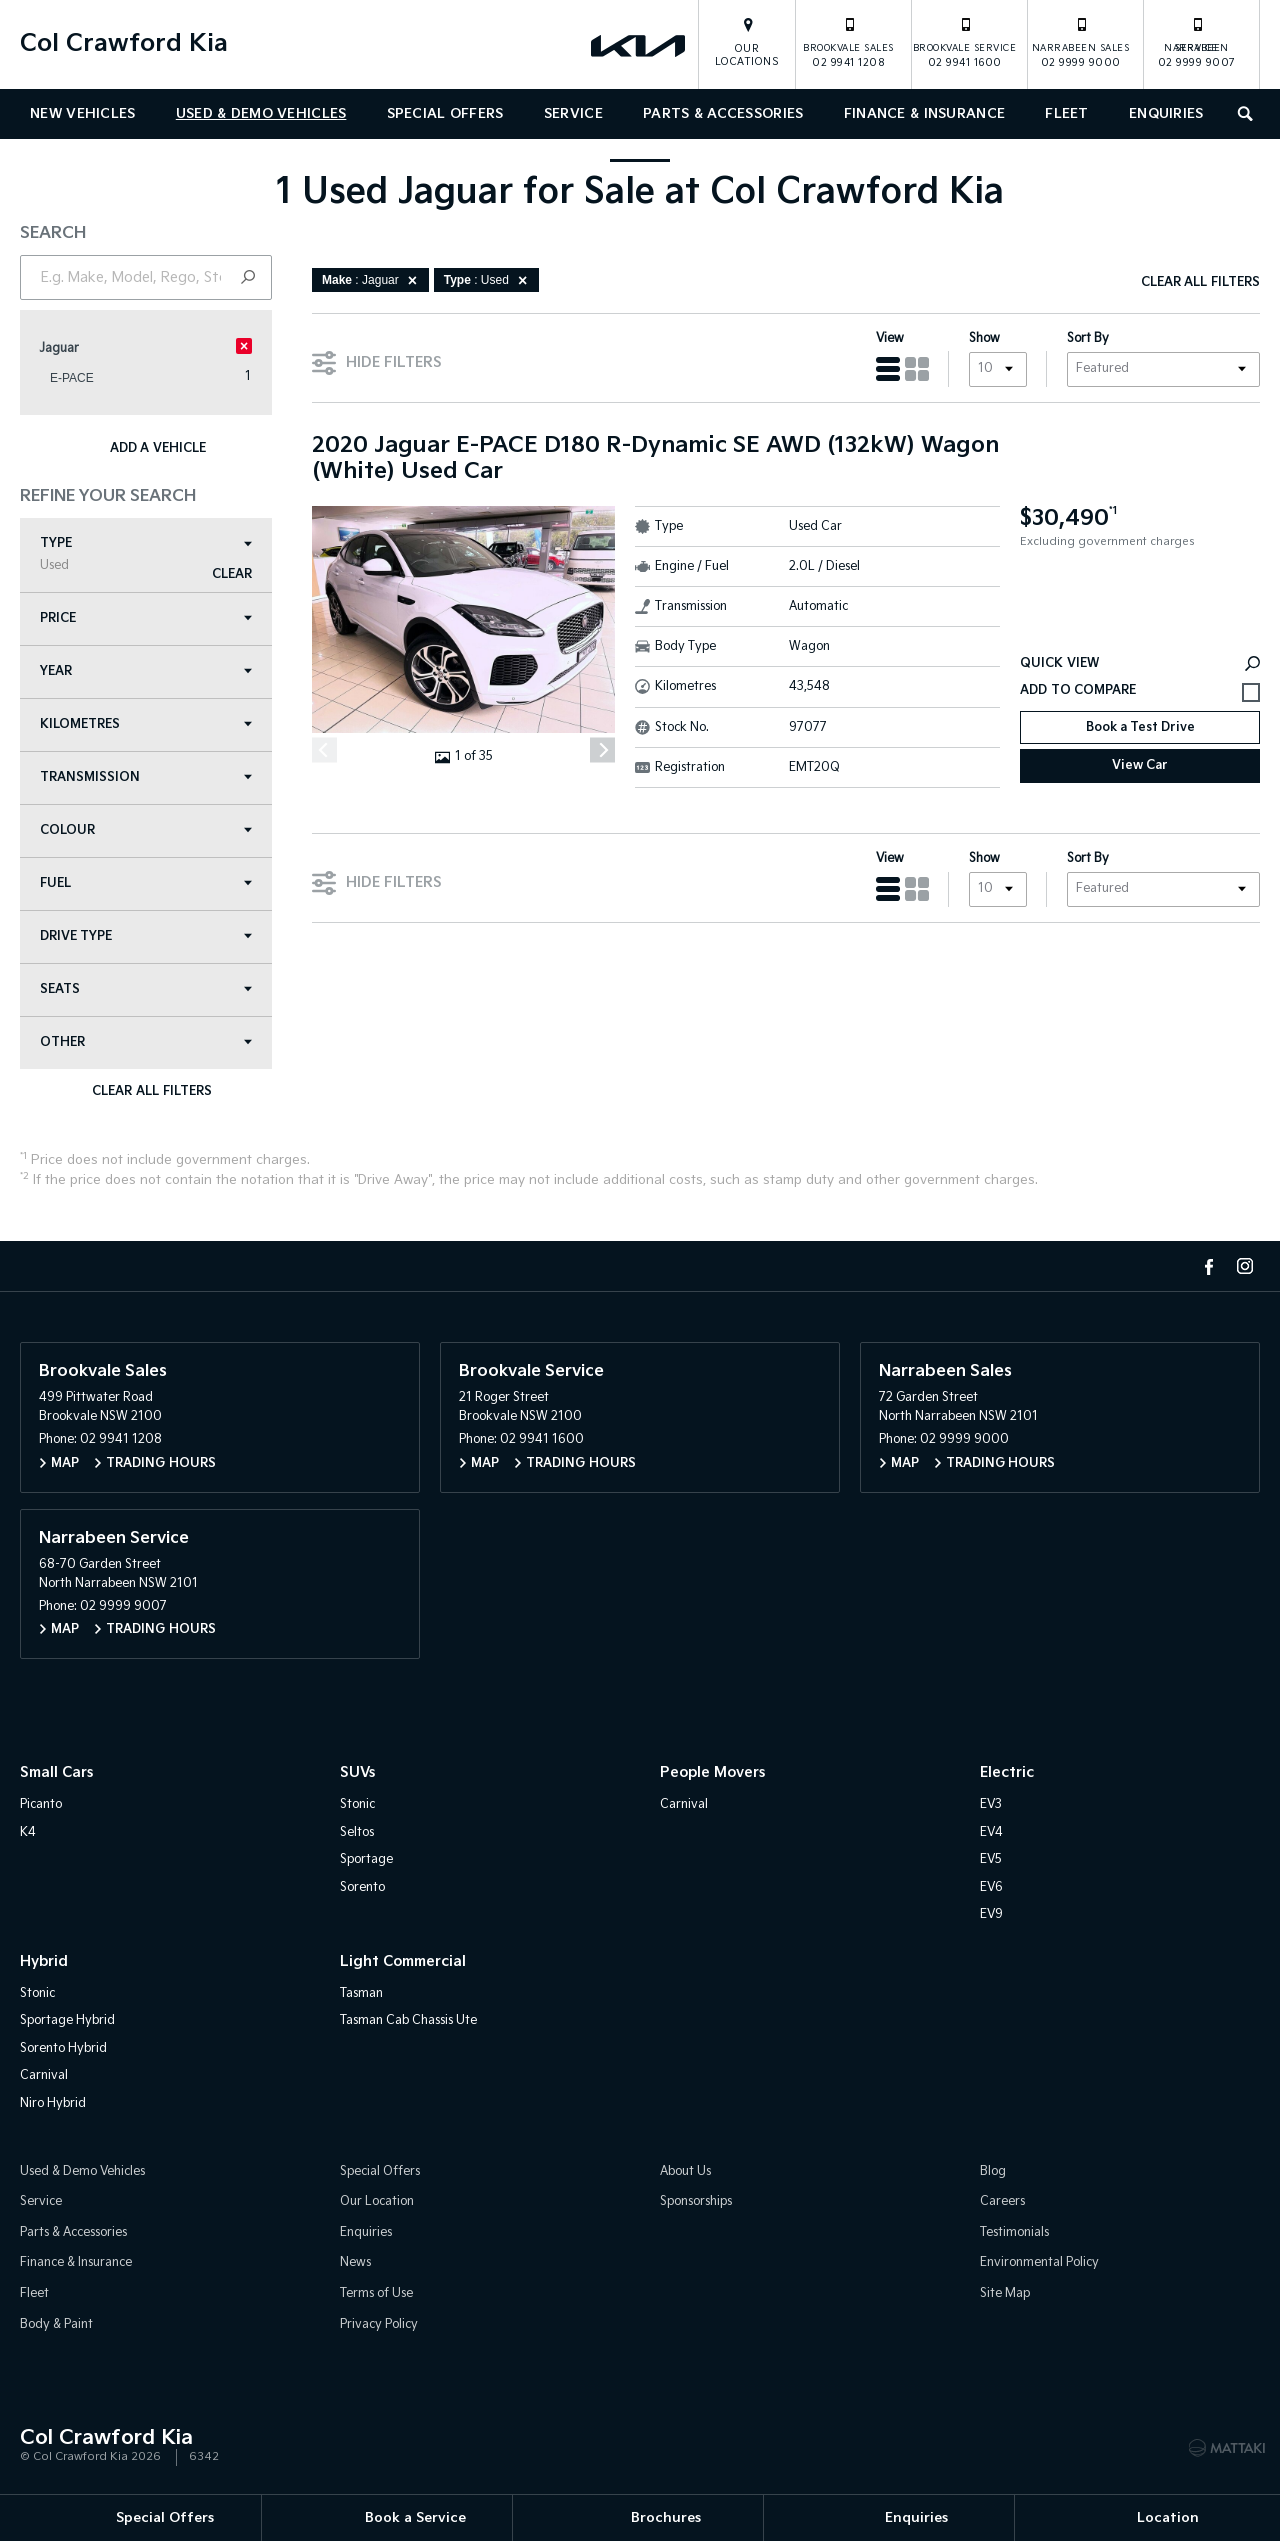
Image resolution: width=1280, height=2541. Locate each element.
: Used (489, 280)
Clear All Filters (151, 1091)
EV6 (991, 1887)
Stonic (357, 1804)
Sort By (1088, 338)
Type (146, 554)
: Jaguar (373, 280)
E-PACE (72, 378)
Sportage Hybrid (67, 2020)
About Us (685, 2171)
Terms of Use (376, 2293)
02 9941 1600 (965, 42)
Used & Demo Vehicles (261, 114)
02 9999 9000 (1081, 42)
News (355, 2262)
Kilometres (146, 724)
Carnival (684, 1804)
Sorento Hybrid (63, 2048)
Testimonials (1014, 2232)
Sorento (362, 1887)
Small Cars (56, 1772)
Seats (146, 989)
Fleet (1066, 114)
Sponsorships (696, 2201)
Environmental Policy (1039, 2262)
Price (146, 618)
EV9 (991, 1914)
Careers (1002, 2201)
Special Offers (445, 114)
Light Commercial (403, 1961)
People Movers (712, 1772)
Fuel (146, 883)
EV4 (991, 1832)
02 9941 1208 (848, 42)
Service (573, 114)
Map (65, 1463)
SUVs (357, 1772)
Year (146, 671)
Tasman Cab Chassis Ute (408, 2020)
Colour (146, 830)
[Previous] (324, 750)
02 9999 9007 (1197, 42)
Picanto (41, 1804)
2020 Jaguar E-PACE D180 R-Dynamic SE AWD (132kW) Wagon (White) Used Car (655, 459)
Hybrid (44, 1961)
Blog (993, 2171)
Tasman (361, 1993)
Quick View (1140, 663)
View (890, 338)
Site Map (1005, 2293)
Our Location (377, 2201)
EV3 (991, 1804)
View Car (1140, 765)
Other (146, 1042)
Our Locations (747, 55)
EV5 (991, 1859)
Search (1240, 111)
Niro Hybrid (53, 2103)
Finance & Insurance (924, 114)
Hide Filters (377, 361)
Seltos (357, 1832)
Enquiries (1166, 114)
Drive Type (146, 936)
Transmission (146, 777)
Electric (1007, 1772)
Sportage (366, 1859)
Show (984, 338)
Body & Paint (56, 2324)
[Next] (602, 750)
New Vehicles (82, 114)
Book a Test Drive (1140, 727)
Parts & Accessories (723, 114)
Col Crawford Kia (124, 43)
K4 (28, 1832)
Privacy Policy (379, 2324)
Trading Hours (161, 1463)
